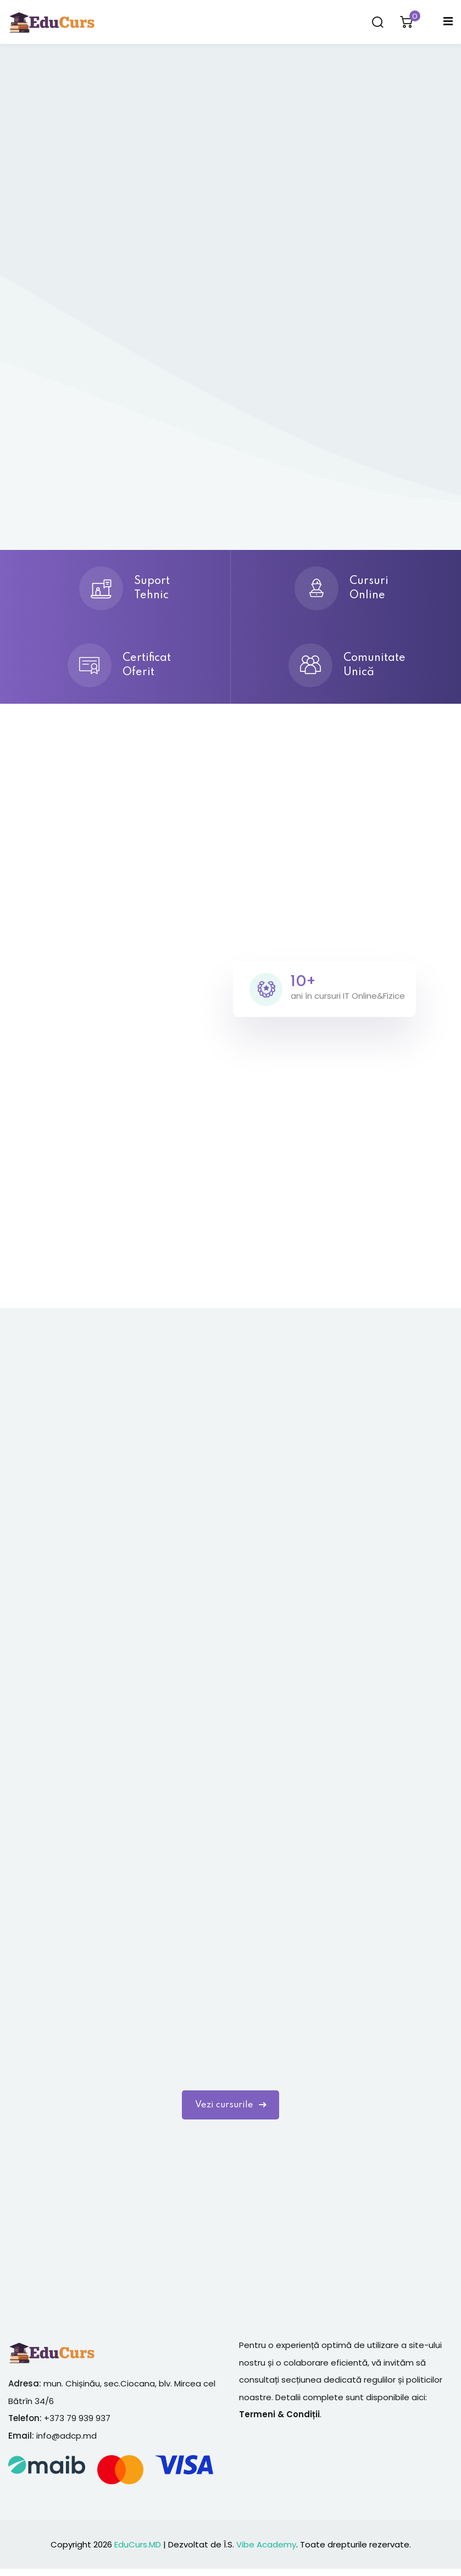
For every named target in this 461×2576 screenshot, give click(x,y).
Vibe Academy (266, 2551)
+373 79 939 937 (77, 2425)
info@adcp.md (66, 2443)
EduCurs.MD (137, 2551)
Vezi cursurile (230, 2110)
